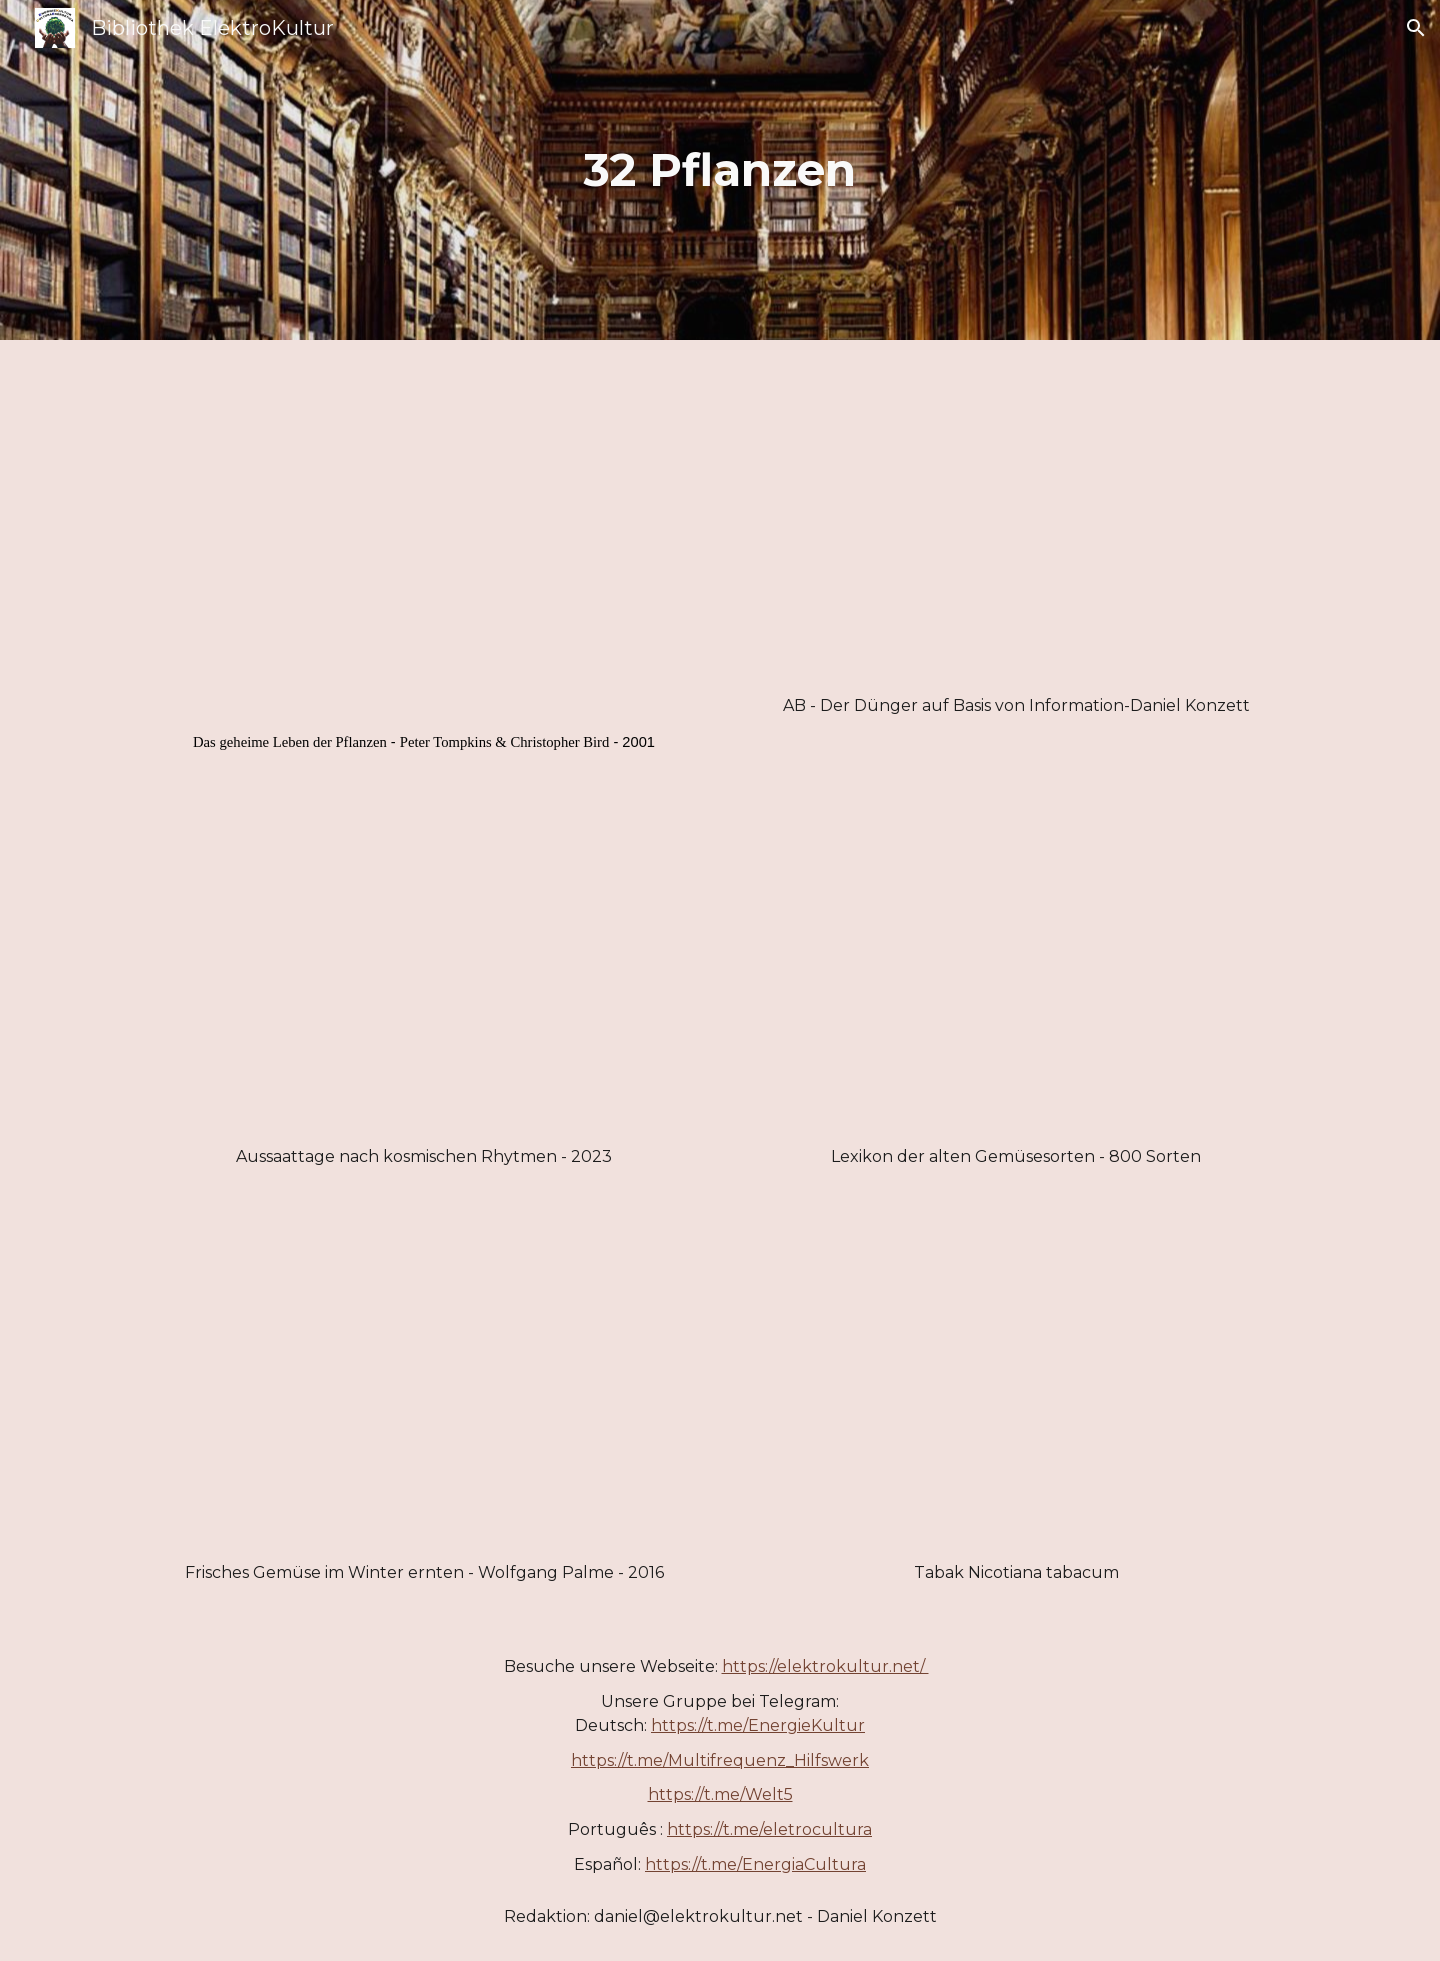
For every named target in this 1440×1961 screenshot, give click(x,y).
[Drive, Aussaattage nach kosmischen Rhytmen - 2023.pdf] (424, 974)
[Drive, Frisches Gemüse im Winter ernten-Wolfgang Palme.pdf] (424, 1389)
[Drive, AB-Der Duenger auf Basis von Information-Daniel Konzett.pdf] (1016, 522)
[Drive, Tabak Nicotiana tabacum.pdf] (1016, 1389)
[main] (720, 170)
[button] (1416, 28)
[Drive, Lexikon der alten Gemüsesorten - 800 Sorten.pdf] (1016, 974)
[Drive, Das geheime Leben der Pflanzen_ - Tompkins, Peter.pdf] (424, 540)
